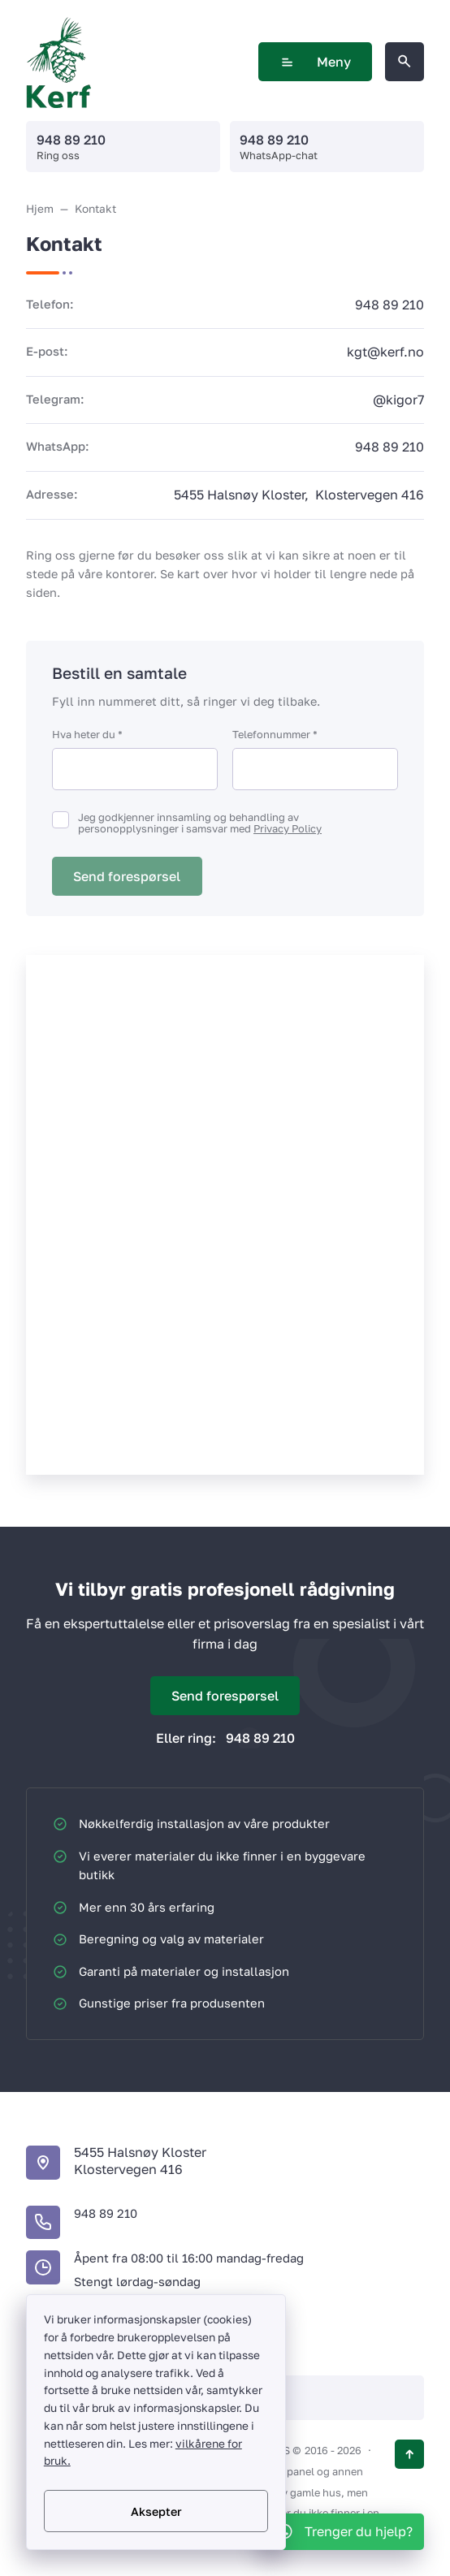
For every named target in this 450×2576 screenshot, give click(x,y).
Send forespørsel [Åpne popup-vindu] (225, 1696)
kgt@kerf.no (385, 352)
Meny (314, 62)
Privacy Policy (287, 828)
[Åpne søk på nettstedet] (404, 61)
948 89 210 (71, 140)
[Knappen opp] (409, 2454)
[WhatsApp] (344, 2531)
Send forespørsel (126, 876)
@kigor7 (398, 399)
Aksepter (156, 2511)
